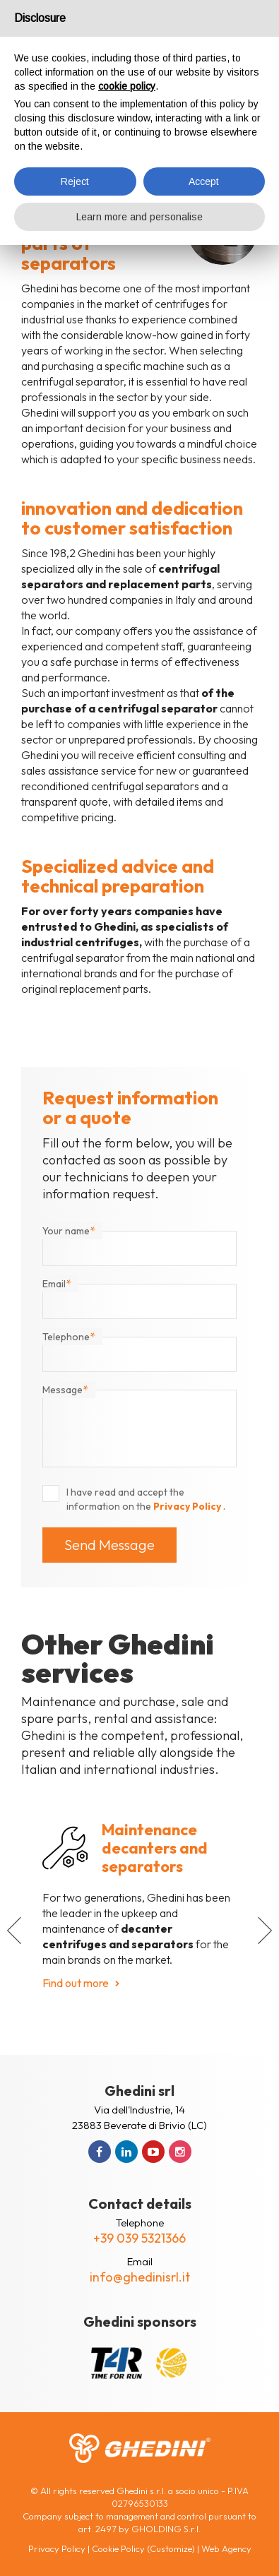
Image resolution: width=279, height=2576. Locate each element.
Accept (204, 181)
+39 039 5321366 (139, 2238)
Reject (75, 181)
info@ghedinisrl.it (140, 2277)
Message (65, 1389)
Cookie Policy (118, 2548)
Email (56, 1283)
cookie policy (126, 86)
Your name (68, 1230)
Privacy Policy (188, 1506)
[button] (14, 1930)
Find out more (75, 1983)
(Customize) (171, 2548)
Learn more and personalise (139, 216)
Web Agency (226, 2548)
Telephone (68, 1336)
